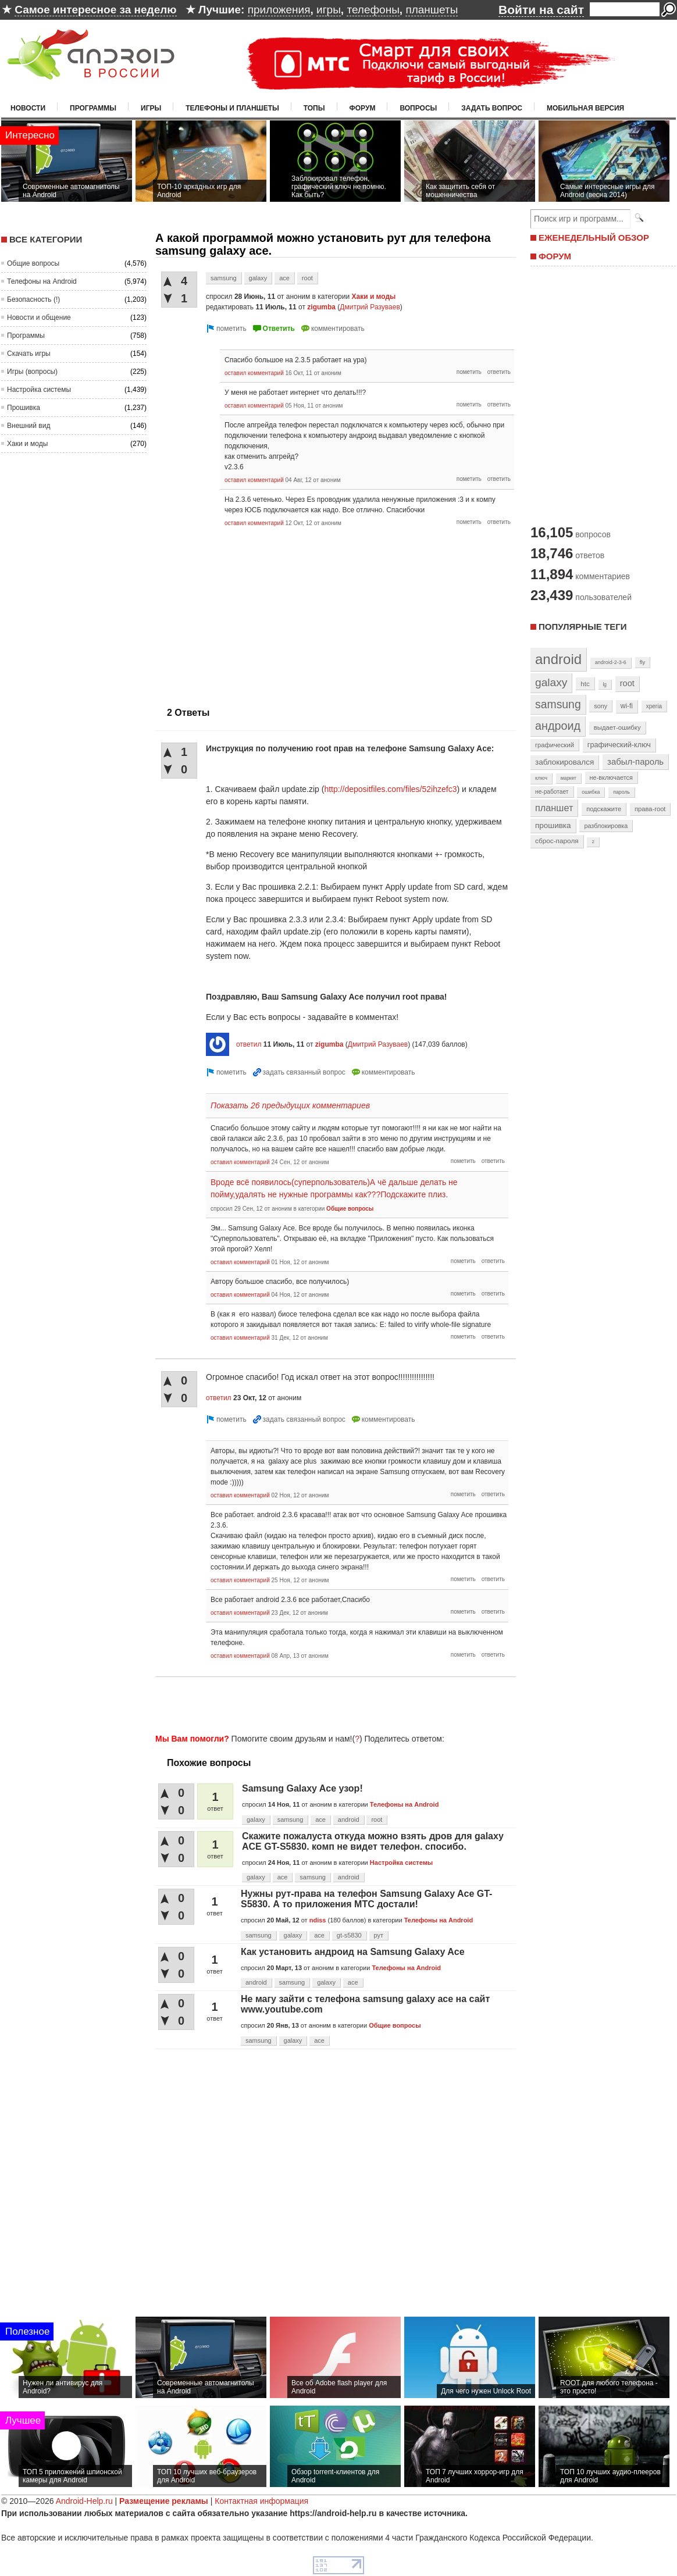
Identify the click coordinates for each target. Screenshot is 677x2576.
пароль (621, 792)
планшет (554, 807)
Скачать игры (29, 353)
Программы (93, 108)
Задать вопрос (491, 108)
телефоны (373, 9)
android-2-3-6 (610, 662)
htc (584, 683)
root (307, 277)
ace (284, 277)
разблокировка (606, 825)
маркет (568, 778)
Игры (151, 108)
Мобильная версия (585, 108)
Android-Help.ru (84, 2501)
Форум (363, 108)
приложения (279, 9)
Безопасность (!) (33, 299)
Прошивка (23, 408)
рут (379, 1935)
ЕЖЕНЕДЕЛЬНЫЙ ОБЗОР (594, 237)
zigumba (321, 307)
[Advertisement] (332, 1703)
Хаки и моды (27, 444)
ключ (541, 778)
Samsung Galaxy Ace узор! (302, 1788)
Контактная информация (261, 2501)
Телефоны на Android (42, 281)
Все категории (45, 239)
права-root (650, 808)
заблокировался (564, 762)
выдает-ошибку (617, 727)
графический (554, 744)
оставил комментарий (254, 373)
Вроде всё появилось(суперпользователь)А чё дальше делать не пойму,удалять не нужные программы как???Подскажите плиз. (334, 1188)
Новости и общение (39, 317)
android (348, 1819)
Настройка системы (39, 390)
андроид (557, 725)
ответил (249, 1044)
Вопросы (418, 108)
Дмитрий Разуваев (370, 307)
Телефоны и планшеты (232, 108)
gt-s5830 (349, 1935)
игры (328, 9)
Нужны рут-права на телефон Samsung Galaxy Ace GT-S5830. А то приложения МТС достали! (366, 1899)
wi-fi (627, 706)
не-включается (611, 777)
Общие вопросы (33, 263)
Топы (314, 108)
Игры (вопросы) (32, 372)
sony (600, 705)
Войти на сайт (541, 9)
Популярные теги (582, 626)
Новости (27, 108)
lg (605, 684)
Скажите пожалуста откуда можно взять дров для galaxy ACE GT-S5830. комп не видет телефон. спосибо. (373, 1841)
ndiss (317, 1920)
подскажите (603, 808)
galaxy (258, 277)
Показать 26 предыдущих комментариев (290, 1105)
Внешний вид (28, 426)
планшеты (431, 9)
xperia (654, 706)
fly (643, 662)
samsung (224, 277)
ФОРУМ (555, 256)
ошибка (591, 792)
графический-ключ (619, 745)
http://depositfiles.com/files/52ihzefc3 (390, 789)
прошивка (553, 825)
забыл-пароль (635, 761)
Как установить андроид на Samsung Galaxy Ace (353, 1952)
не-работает (552, 792)
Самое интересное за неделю (95, 9)
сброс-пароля (557, 841)
